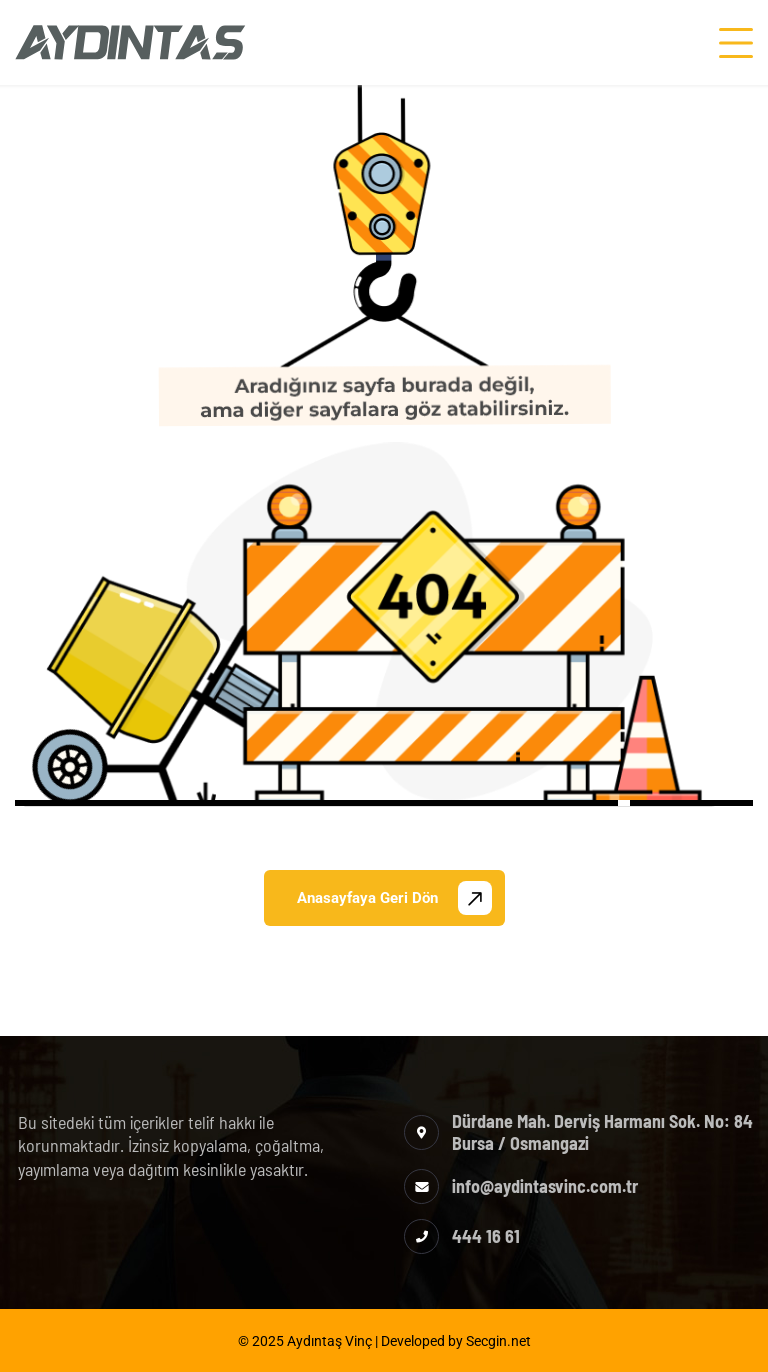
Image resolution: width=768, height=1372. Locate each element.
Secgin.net (498, 1341)
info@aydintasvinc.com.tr (545, 1186)
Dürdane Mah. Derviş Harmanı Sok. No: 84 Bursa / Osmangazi (602, 1132)
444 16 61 (486, 1236)
